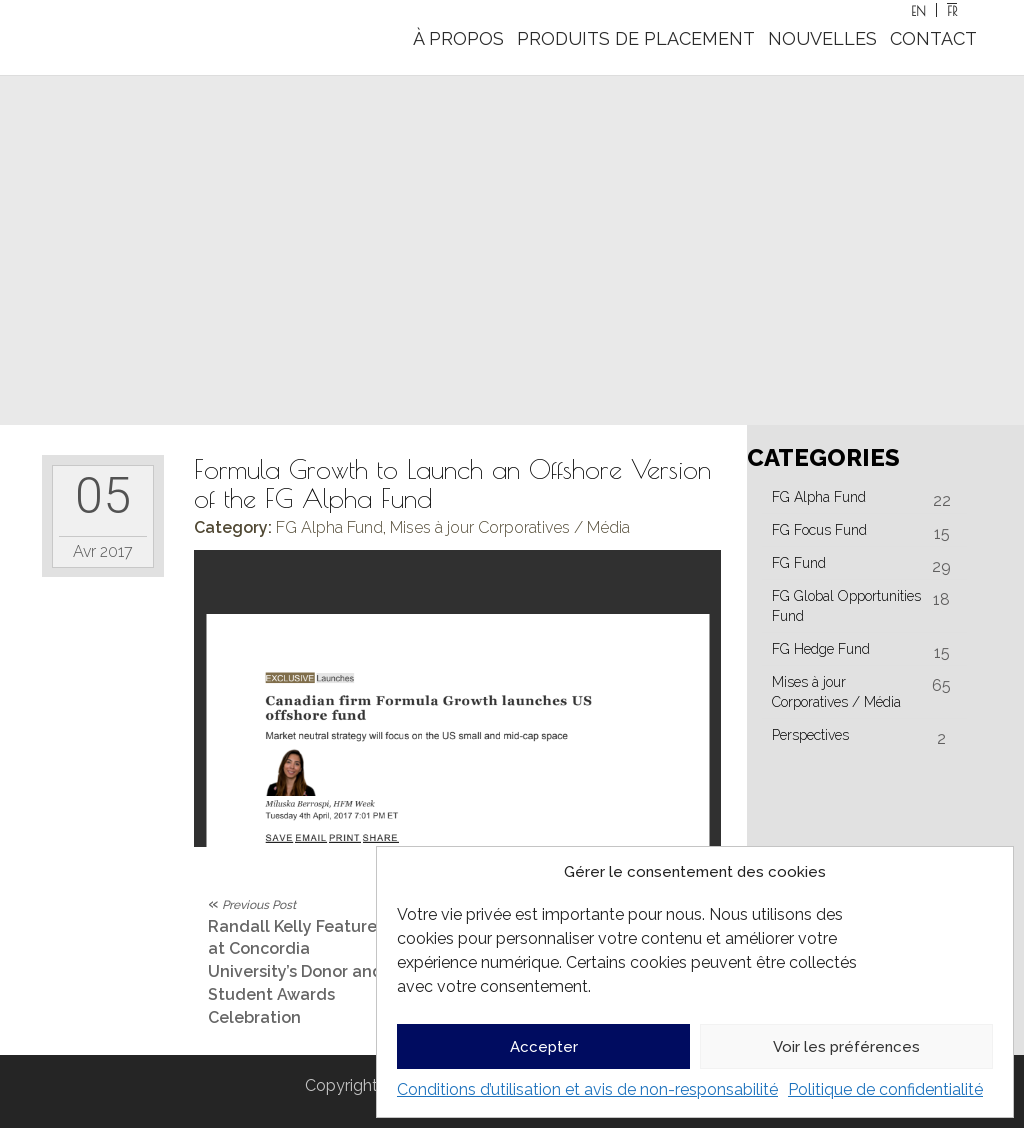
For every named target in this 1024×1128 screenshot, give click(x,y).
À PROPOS (458, 38)
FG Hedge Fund (821, 649)
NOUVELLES (822, 38)
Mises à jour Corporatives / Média (510, 527)
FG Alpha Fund (329, 527)
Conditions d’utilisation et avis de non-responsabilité (587, 1089)
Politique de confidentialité (885, 1089)
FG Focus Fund (819, 530)
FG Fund (799, 563)
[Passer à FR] (952, 10)
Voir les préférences (846, 1047)
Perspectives (810, 735)
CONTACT (933, 38)
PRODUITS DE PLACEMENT (636, 38)
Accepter (544, 1047)
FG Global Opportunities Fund (846, 606)
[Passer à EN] (919, 10)
